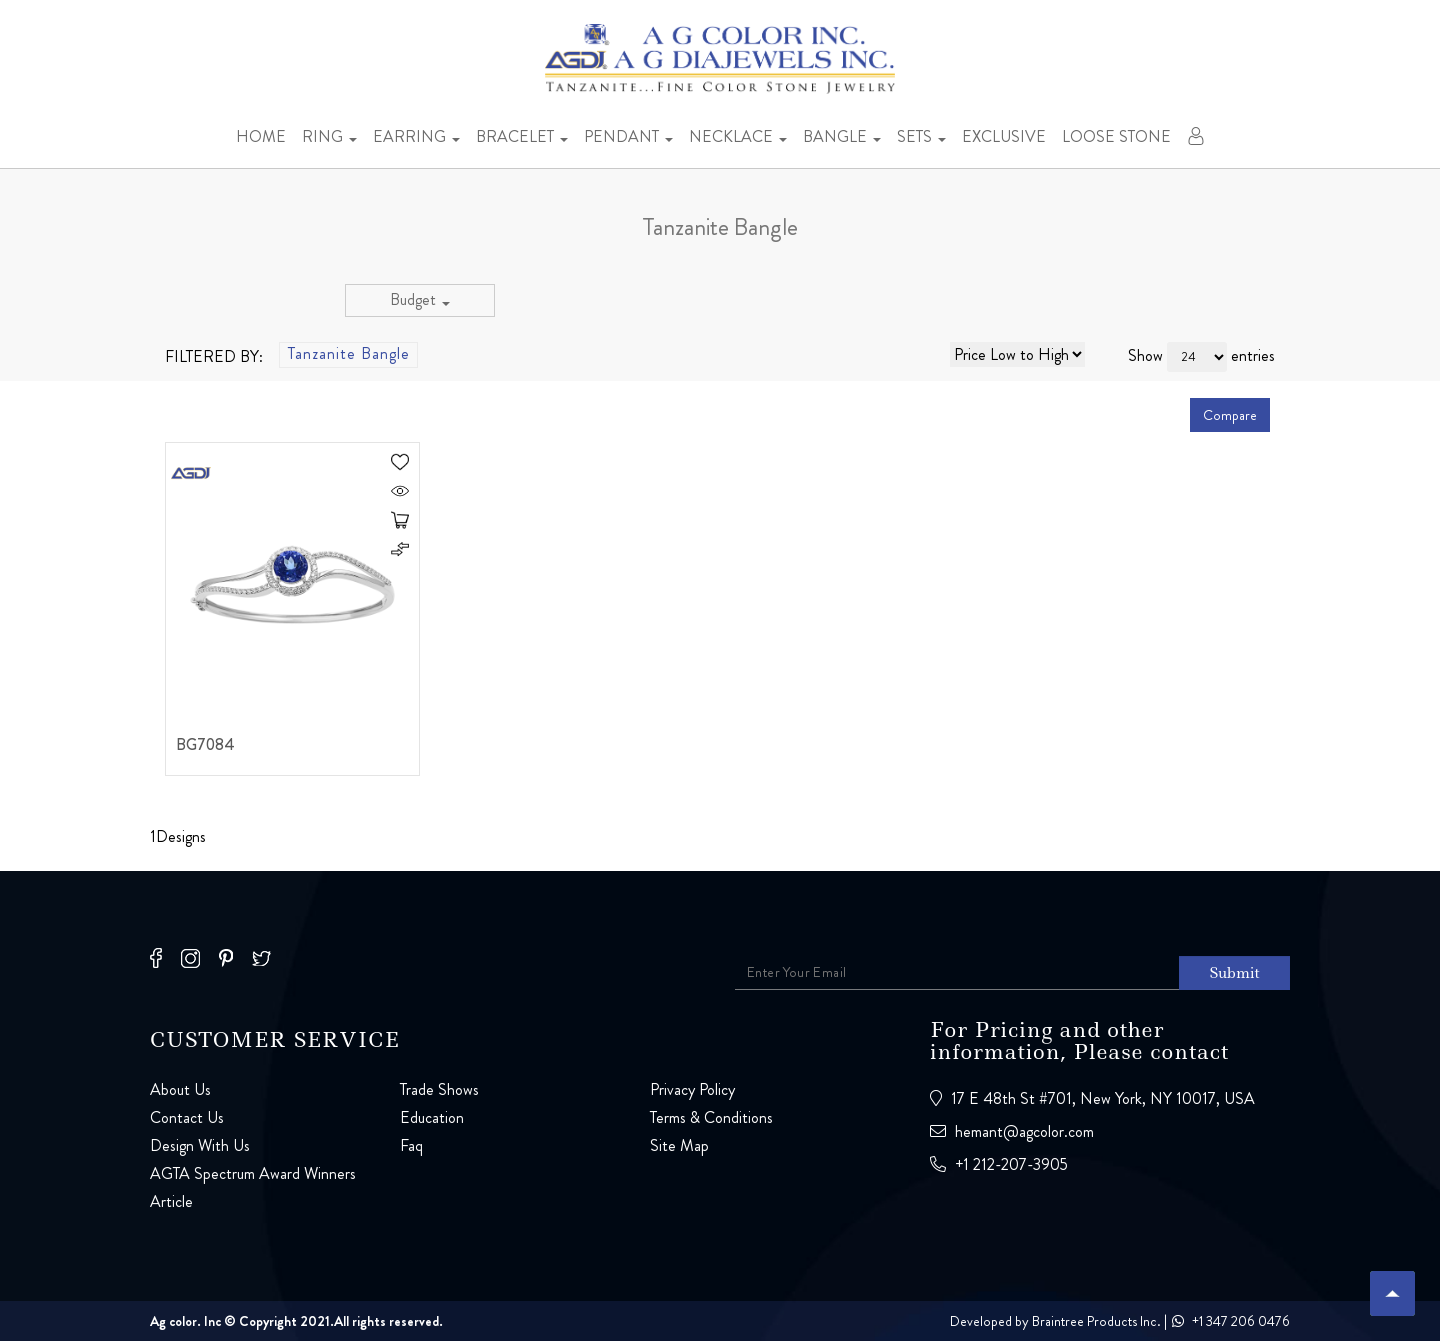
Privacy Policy (692, 1089)
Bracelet (522, 136)
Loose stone (1116, 136)
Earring (416, 136)
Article (171, 1201)
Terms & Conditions (711, 1117)
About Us (180, 1089)
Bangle (842, 136)
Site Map (679, 1145)
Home (261, 136)
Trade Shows (439, 1089)
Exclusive (1004, 136)
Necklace (738, 136)
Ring (329, 136)
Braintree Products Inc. (1096, 1321)
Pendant (628, 136)
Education (432, 1117)
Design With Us (200, 1145)
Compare (1230, 415)
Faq (411, 1145)
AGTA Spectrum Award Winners (253, 1173)
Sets (921, 136)
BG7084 (205, 746)
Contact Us (187, 1117)
